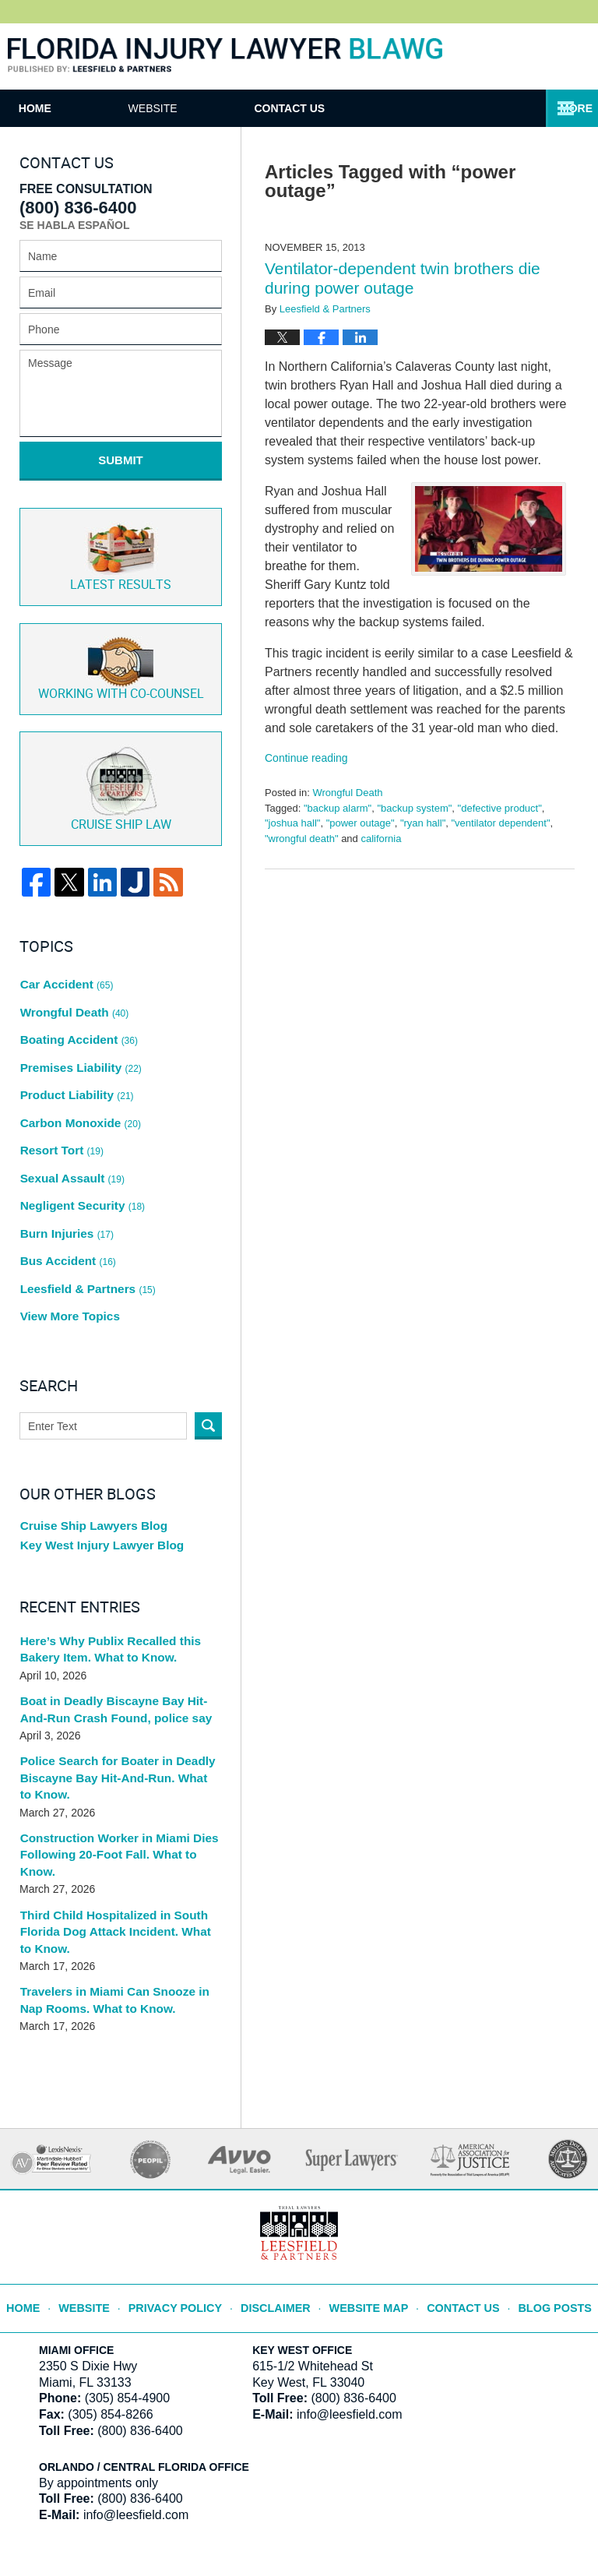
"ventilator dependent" (500, 823)
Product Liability (73, 1046)
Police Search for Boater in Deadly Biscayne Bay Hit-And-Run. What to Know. (113, 1683)
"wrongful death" (302, 838)
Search (208, 1330)
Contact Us (409, 108)
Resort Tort (60, 1090)
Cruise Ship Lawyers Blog (88, 1431)
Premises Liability (77, 1024)
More (564, 108)
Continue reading (306, 758)
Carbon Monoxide (76, 1068)
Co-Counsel (121, 652)
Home (74, 108)
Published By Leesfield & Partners (530, 56)
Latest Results (120, 544)
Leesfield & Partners (83, 1201)
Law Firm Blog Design (504, 2520)
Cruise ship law (121, 768)
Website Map (368, 2182)
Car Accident (64, 958)
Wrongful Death (347, 792)
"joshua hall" (292, 823)
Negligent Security (78, 1135)
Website (232, 108)
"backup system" (414, 808)
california (381, 838)
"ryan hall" (422, 823)
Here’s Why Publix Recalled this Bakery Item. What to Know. (103, 1558)
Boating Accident (75, 1002)
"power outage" (360, 823)
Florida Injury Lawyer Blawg (225, 55)
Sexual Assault (69, 1112)
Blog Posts (542, 2182)
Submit (120, 460)
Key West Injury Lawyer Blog (96, 1453)
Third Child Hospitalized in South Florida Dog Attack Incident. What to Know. (115, 1814)
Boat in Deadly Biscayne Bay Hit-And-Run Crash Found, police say (118, 1617)
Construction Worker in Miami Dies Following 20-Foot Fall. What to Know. (119, 1749)
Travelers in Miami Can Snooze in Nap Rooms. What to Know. (119, 1881)
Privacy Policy (189, 2182)
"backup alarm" (337, 808)
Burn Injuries (64, 1157)
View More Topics (66, 1223)
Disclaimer (281, 2182)
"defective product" (500, 808)
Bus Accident (65, 1178)
